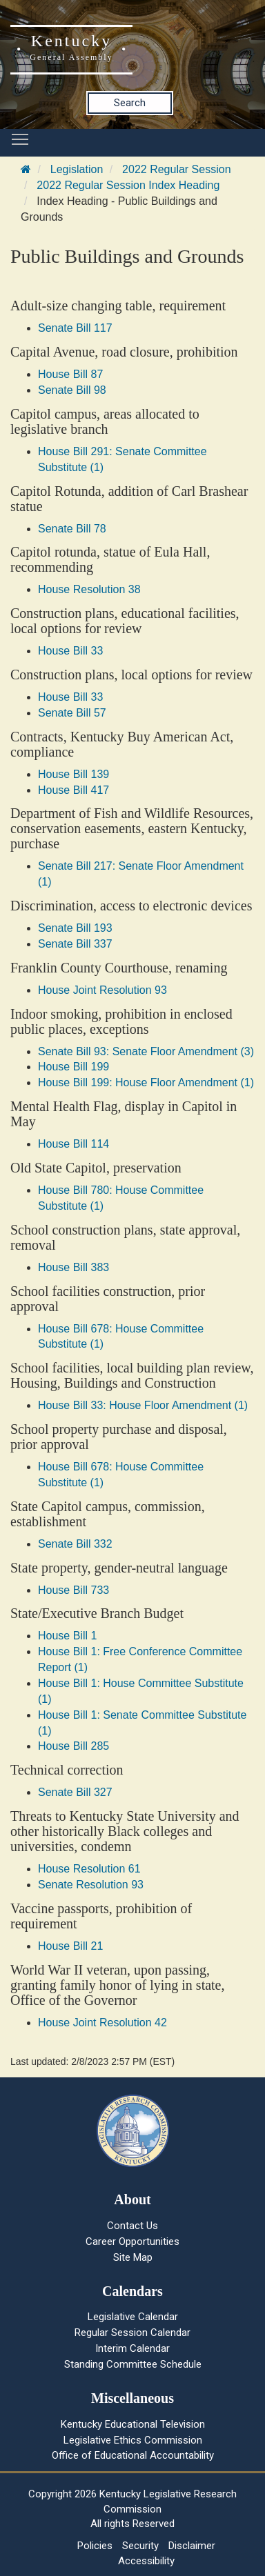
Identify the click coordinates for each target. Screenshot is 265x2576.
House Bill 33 (70, 651)
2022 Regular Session (176, 169)
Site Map (133, 2257)
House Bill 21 (70, 1946)
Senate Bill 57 (72, 713)
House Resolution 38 (89, 589)
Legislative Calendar (133, 2316)
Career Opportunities (132, 2241)
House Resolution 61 (89, 1869)
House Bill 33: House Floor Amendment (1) (143, 1405)
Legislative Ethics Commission (132, 2440)
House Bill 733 (73, 1590)
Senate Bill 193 (75, 928)
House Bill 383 (73, 1267)
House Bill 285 (73, 1746)
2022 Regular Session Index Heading (128, 185)
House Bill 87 (70, 374)
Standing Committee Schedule (133, 2364)
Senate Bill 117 (75, 328)
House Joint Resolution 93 (102, 990)
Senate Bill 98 (72, 390)
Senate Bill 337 (75, 944)
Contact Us (132, 2225)
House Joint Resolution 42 (102, 2022)
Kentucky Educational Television (133, 2424)
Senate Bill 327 (75, 1792)
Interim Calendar (132, 2348)
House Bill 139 (73, 774)
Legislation (77, 169)
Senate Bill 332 (75, 1544)
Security (140, 2545)
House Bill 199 (73, 1066)
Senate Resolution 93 (91, 1884)
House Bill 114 (73, 1144)
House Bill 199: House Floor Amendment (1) (146, 1082)
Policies (94, 2545)
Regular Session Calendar (132, 2332)
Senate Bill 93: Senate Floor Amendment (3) (146, 1051)
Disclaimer (191, 2545)
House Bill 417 (73, 790)
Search (130, 103)
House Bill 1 (67, 1635)
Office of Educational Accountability (133, 2455)
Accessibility (146, 2561)
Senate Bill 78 (72, 529)
